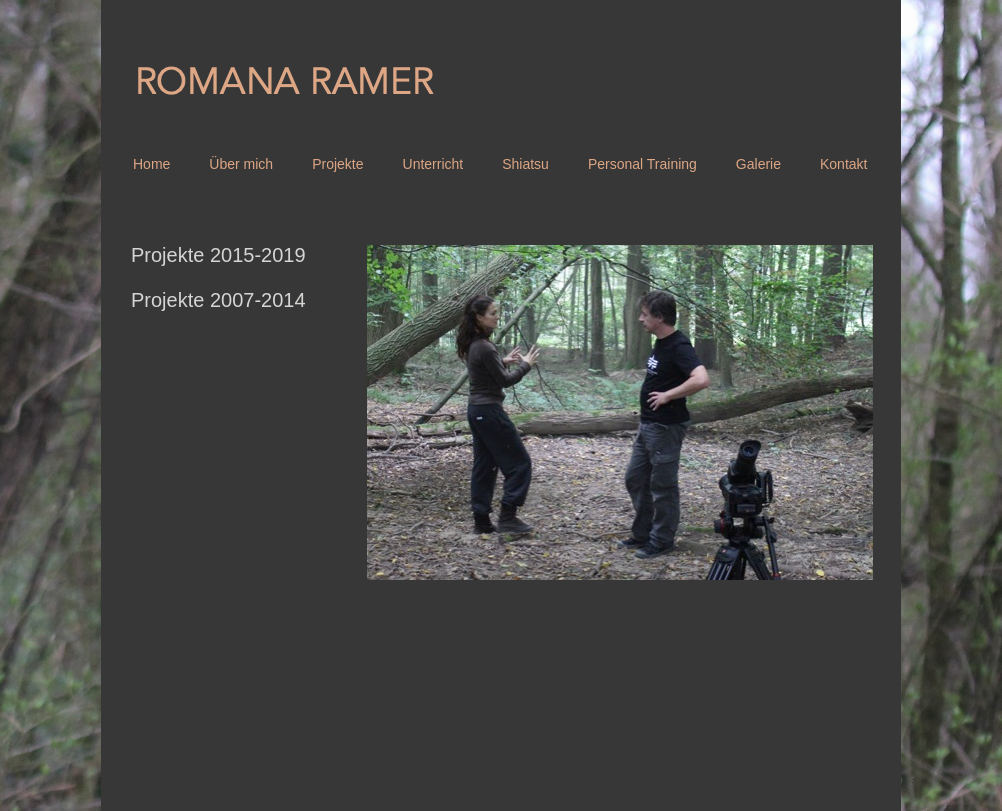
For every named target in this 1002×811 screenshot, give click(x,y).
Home (151, 164)
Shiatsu (525, 164)
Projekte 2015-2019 (218, 255)
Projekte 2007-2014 (218, 300)
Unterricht (433, 164)
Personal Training (642, 164)
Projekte (337, 164)
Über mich (241, 164)
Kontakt (843, 164)
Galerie (758, 164)
